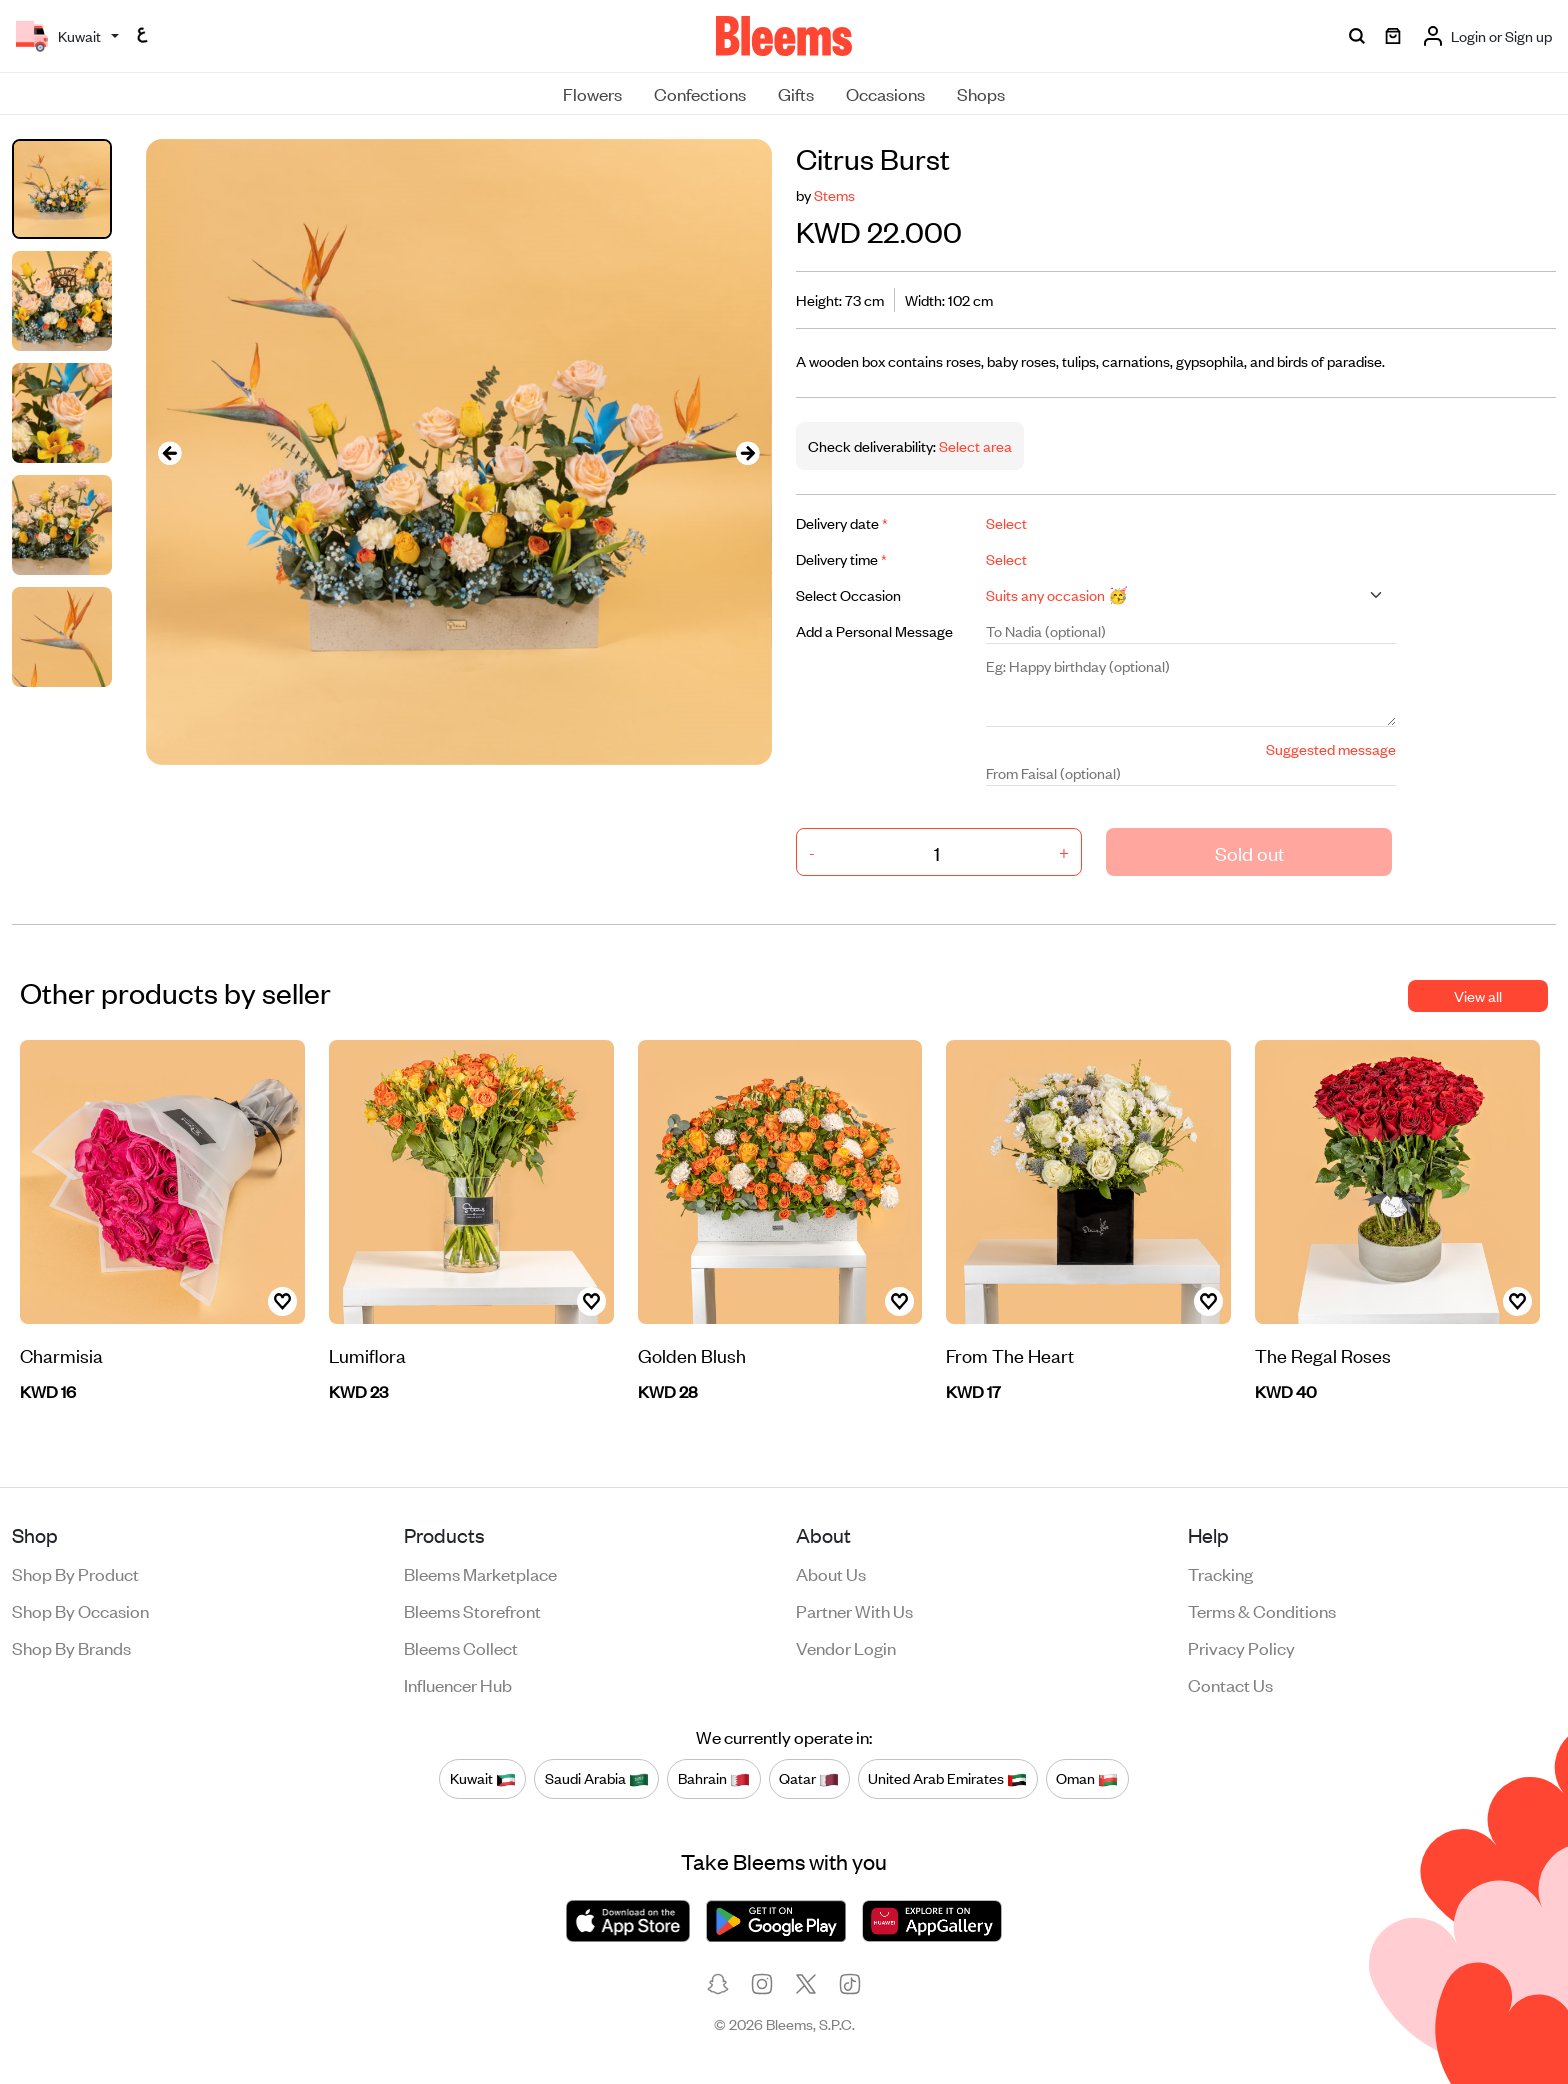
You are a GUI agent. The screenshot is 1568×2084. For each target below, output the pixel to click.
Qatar (809, 1778)
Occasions (885, 93)
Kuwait (483, 1778)
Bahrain (714, 1778)
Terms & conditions (1262, 1610)
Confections (700, 93)
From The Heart (1010, 1354)
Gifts (796, 93)
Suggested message (1331, 748)
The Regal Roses (1323, 1354)
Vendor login (846, 1647)
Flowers (592, 93)
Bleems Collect (461, 1647)
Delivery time (841, 558)
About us (831, 1573)
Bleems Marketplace (480, 1573)
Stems (834, 194)
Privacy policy (1241, 1647)
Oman (1087, 1778)
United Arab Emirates (947, 1778)
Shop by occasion (80, 1610)
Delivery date (842, 522)
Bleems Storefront (472, 1610)
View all (1478, 995)
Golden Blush (692, 1354)
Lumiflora (367, 1354)
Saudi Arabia (597, 1778)
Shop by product (75, 1573)
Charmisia (61, 1354)
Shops (981, 93)
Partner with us (854, 1610)
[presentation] (170, 452)
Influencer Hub (458, 1684)
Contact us (1230, 1684)
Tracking (1220, 1573)
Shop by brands (71, 1647)
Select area (974, 445)
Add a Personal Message (874, 630)
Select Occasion (848, 594)
